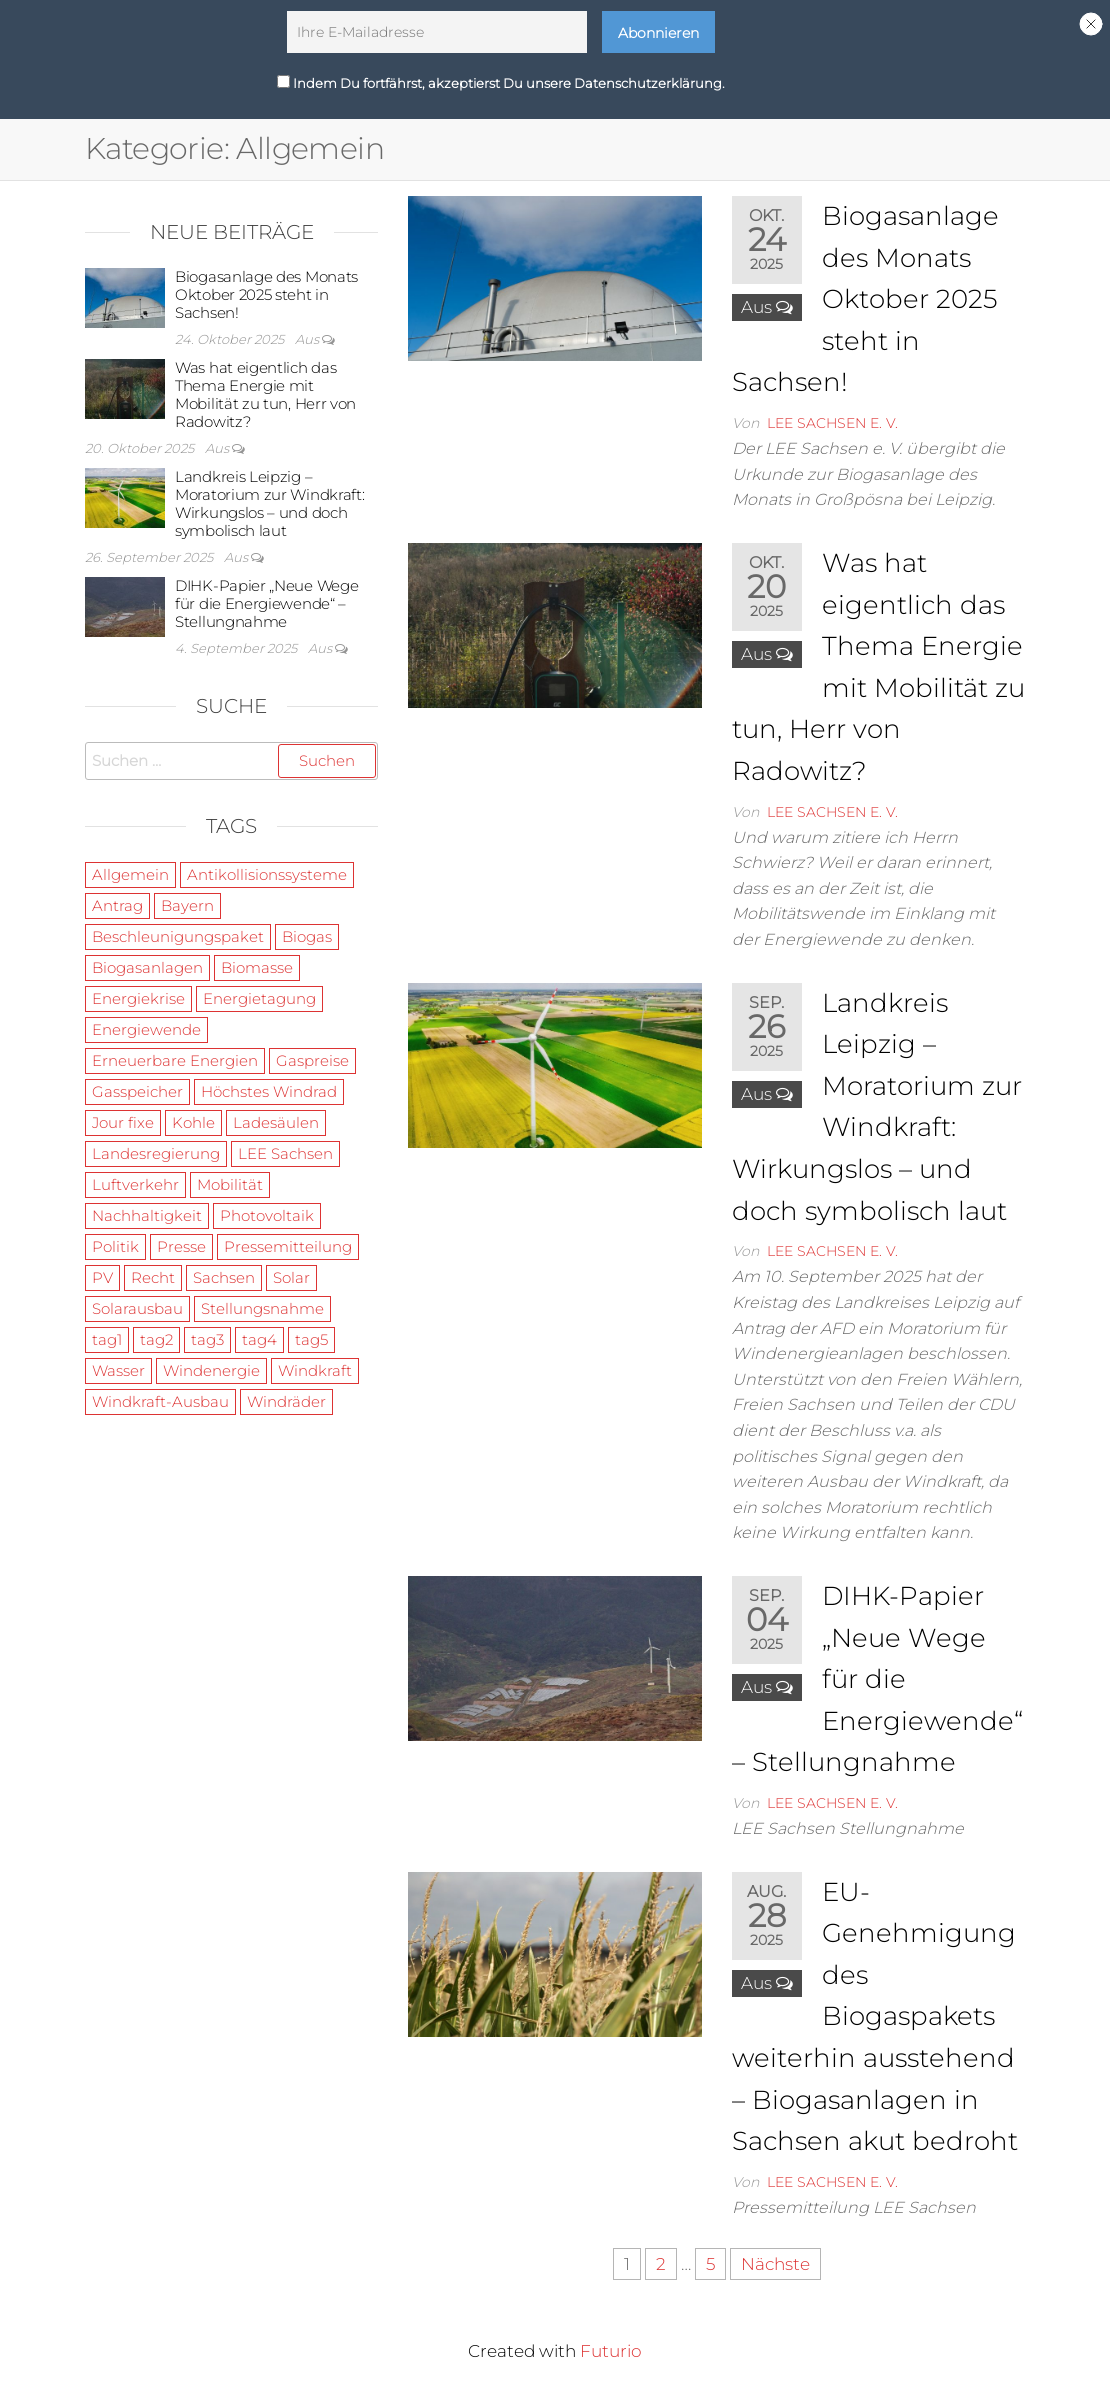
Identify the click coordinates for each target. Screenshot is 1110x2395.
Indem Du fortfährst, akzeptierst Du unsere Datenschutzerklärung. (501, 78)
